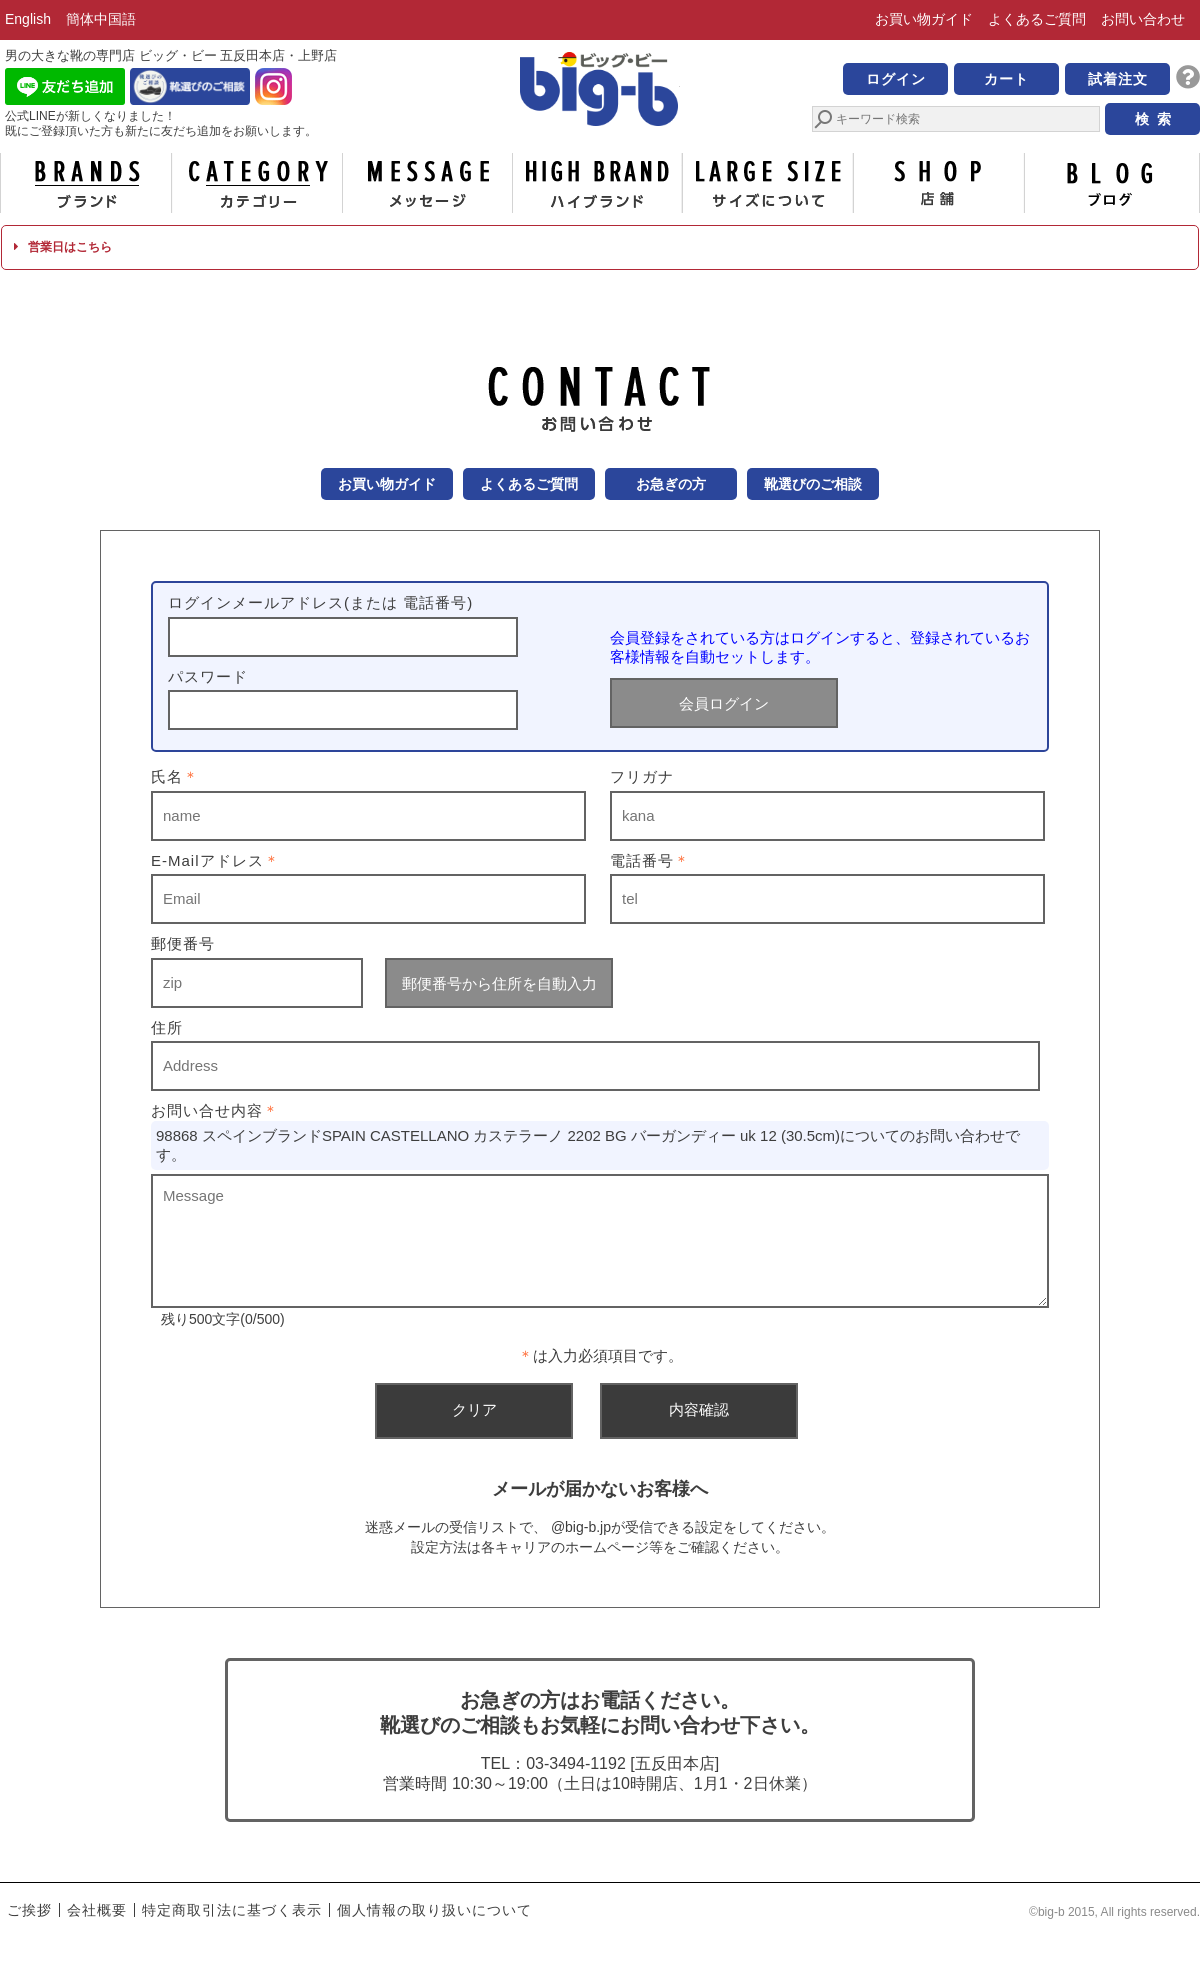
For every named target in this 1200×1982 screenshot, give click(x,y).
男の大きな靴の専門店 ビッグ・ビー (600, 92)
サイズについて (768, 183)
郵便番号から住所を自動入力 (499, 983)
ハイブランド (597, 183)
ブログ (1110, 183)
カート (1006, 79)
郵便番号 (183, 943)
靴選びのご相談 (813, 484)
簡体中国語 (101, 19)
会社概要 (97, 1910)
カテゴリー (257, 183)
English (28, 19)
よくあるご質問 (1037, 19)
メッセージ (427, 183)
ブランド (86, 183)
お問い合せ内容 (215, 1110)
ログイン (896, 79)
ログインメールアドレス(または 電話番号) (320, 602)
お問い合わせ (1143, 19)
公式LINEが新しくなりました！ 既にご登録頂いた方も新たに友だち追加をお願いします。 (161, 123)
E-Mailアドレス (215, 860)
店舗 (939, 183)
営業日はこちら (62, 247)
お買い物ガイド (924, 19)
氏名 (175, 776)
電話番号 (650, 860)
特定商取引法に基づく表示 (232, 1910)
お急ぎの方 (671, 484)
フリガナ (642, 776)
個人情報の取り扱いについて (434, 1910)
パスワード (208, 676)
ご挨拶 (29, 1910)
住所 (167, 1027)
